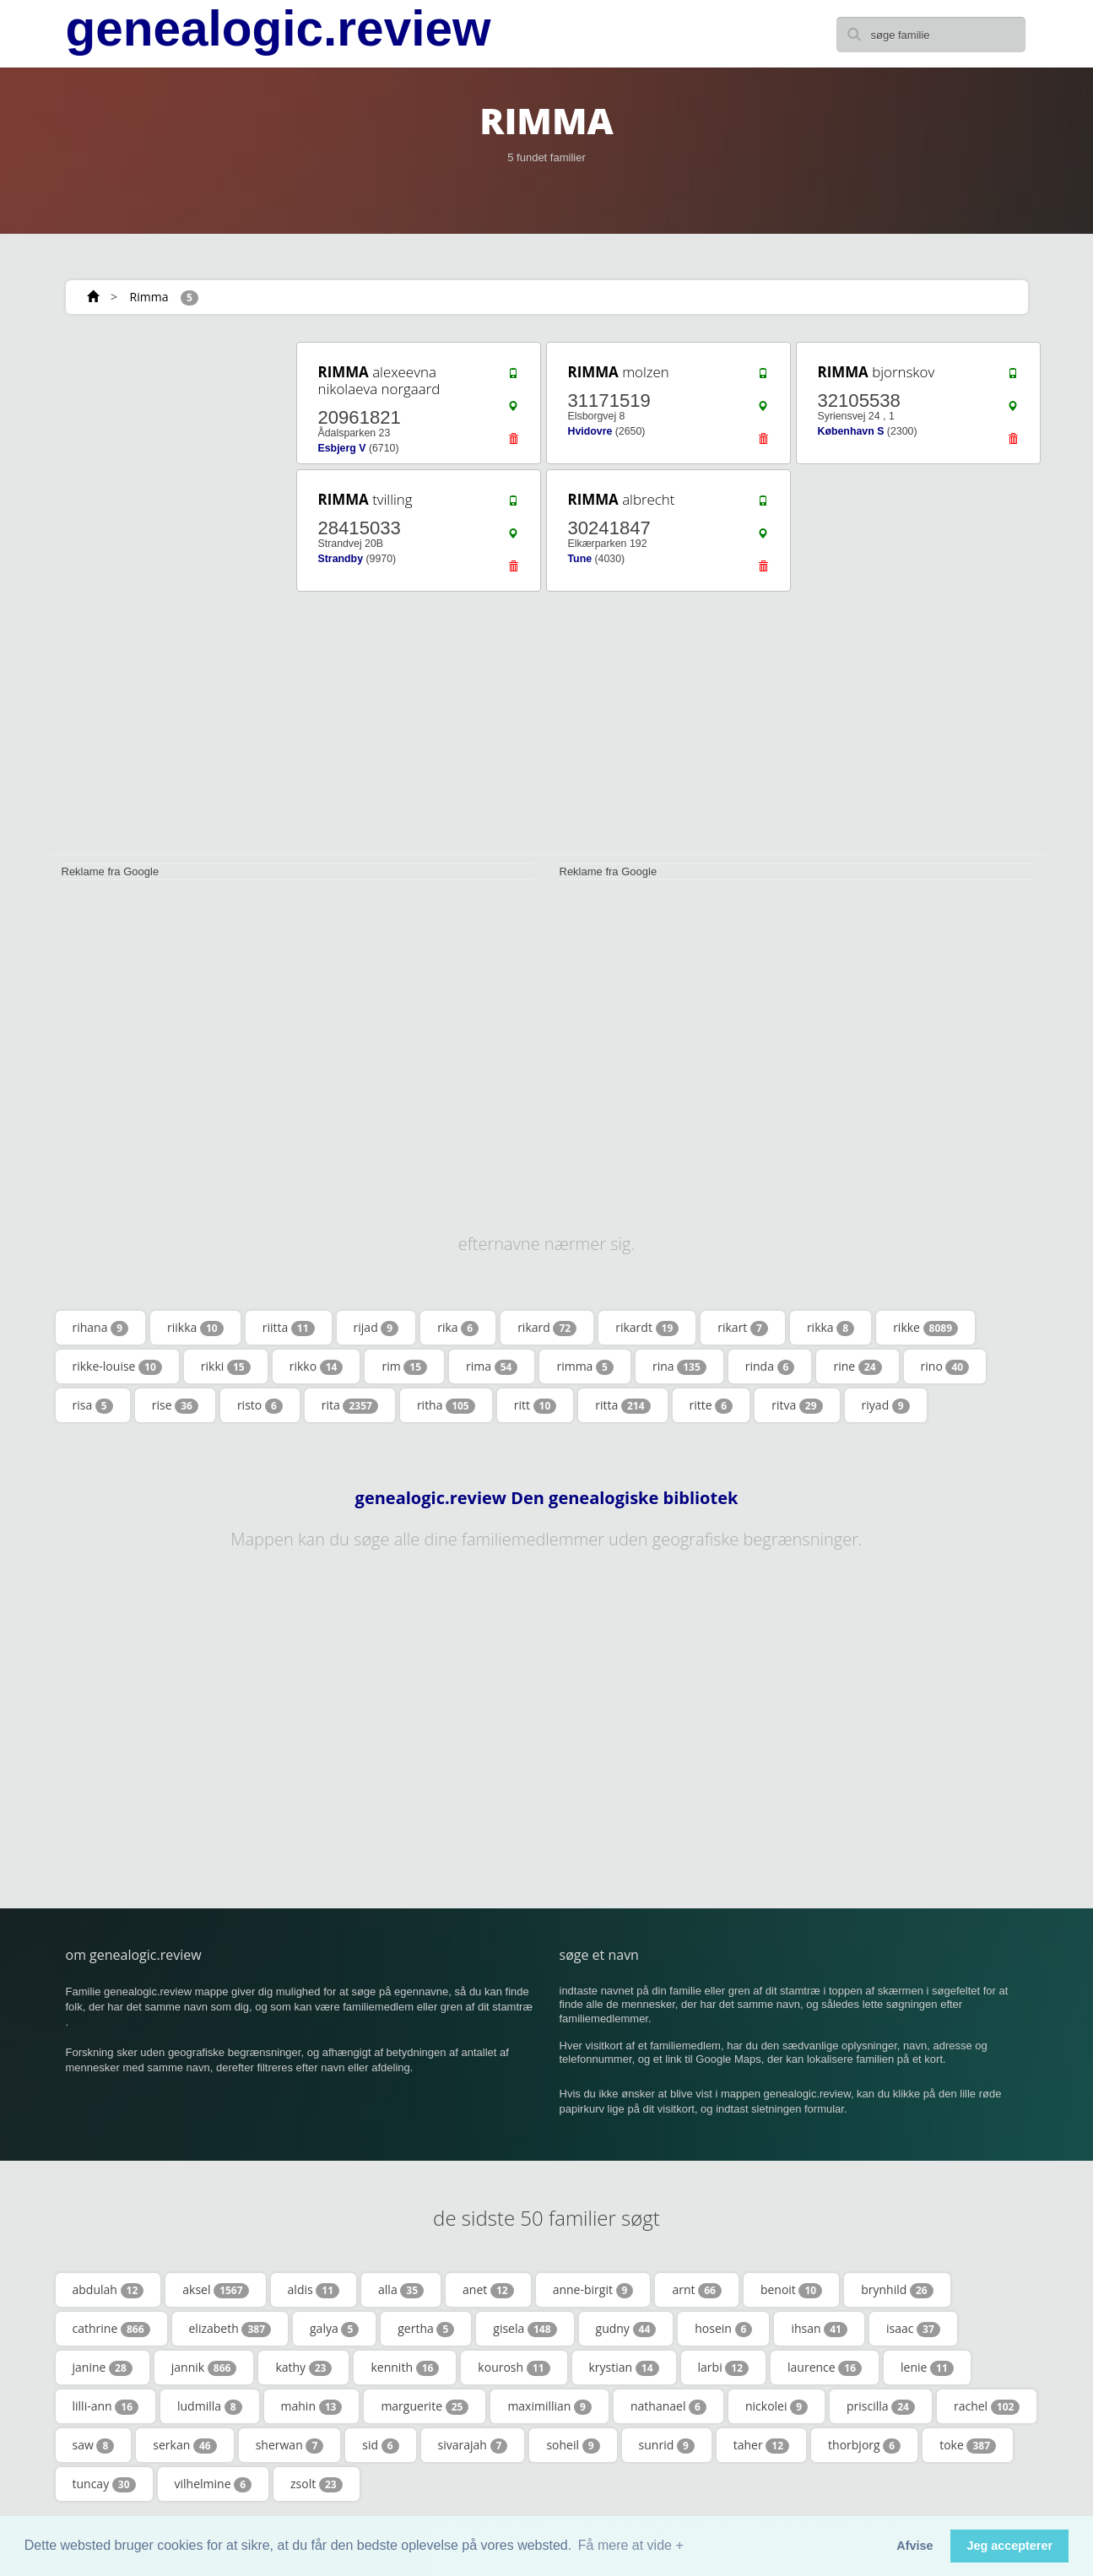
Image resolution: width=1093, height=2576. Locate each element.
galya (334, 2328)
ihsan (819, 2328)
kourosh (513, 2367)
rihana (101, 1327)
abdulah (108, 2289)
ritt (535, 1405)
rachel (987, 2406)
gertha (426, 2328)
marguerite (424, 2406)
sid (380, 2445)
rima (491, 1366)
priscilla (881, 2406)
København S (851, 431)
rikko (316, 1366)
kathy (303, 2367)
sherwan (290, 2445)
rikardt (647, 1327)
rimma (584, 1366)
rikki (226, 1366)
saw (94, 2445)
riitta (288, 1327)
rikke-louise (117, 1366)
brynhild (897, 2289)
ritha (446, 1405)
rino (945, 1366)
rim (404, 1366)
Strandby (341, 559)
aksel (215, 2289)
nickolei (776, 2406)
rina (679, 1366)
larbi (723, 2367)
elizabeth (230, 2328)
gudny (626, 2328)
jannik (204, 2367)
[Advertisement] (167, 592)
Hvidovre (590, 431)
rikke (925, 1327)
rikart (742, 1327)
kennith (405, 2367)
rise (175, 1405)
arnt (696, 2289)
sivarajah (473, 2445)
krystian (624, 2367)
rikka (830, 1327)
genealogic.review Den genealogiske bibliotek (547, 1498)
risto (260, 1405)
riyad (886, 1405)
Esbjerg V (342, 448)
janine (103, 2367)
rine (857, 1366)
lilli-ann (106, 2406)
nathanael (668, 2406)
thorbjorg (864, 2445)
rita (350, 1405)
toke (967, 2445)
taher (761, 2445)
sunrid (667, 2445)
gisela (524, 2328)
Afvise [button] (914, 2545)
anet (488, 2289)
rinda (770, 1366)
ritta (622, 1405)
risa (93, 1405)
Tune (580, 559)
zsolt (316, 2484)
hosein (723, 2328)
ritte (711, 1405)
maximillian (549, 2406)
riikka (195, 1327)
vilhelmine (213, 2484)
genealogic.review (278, 28)
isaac (913, 2328)
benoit (791, 2289)
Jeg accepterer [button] (1009, 2545)
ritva (796, 1405)
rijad (376, 1327)
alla (401, 2289)
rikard (546, 1327)
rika (458, 1327)
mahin (312, 2406)
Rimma (149, 297)
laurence (824, 2367)
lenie (927, 2367)
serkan (184, 2445)
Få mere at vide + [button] (631, 2545)
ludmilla (209, 2406)
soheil (572, 2445)
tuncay (104, 2484)
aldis (313, 2289)
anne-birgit (593, 2289)
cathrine (111, 2328)
